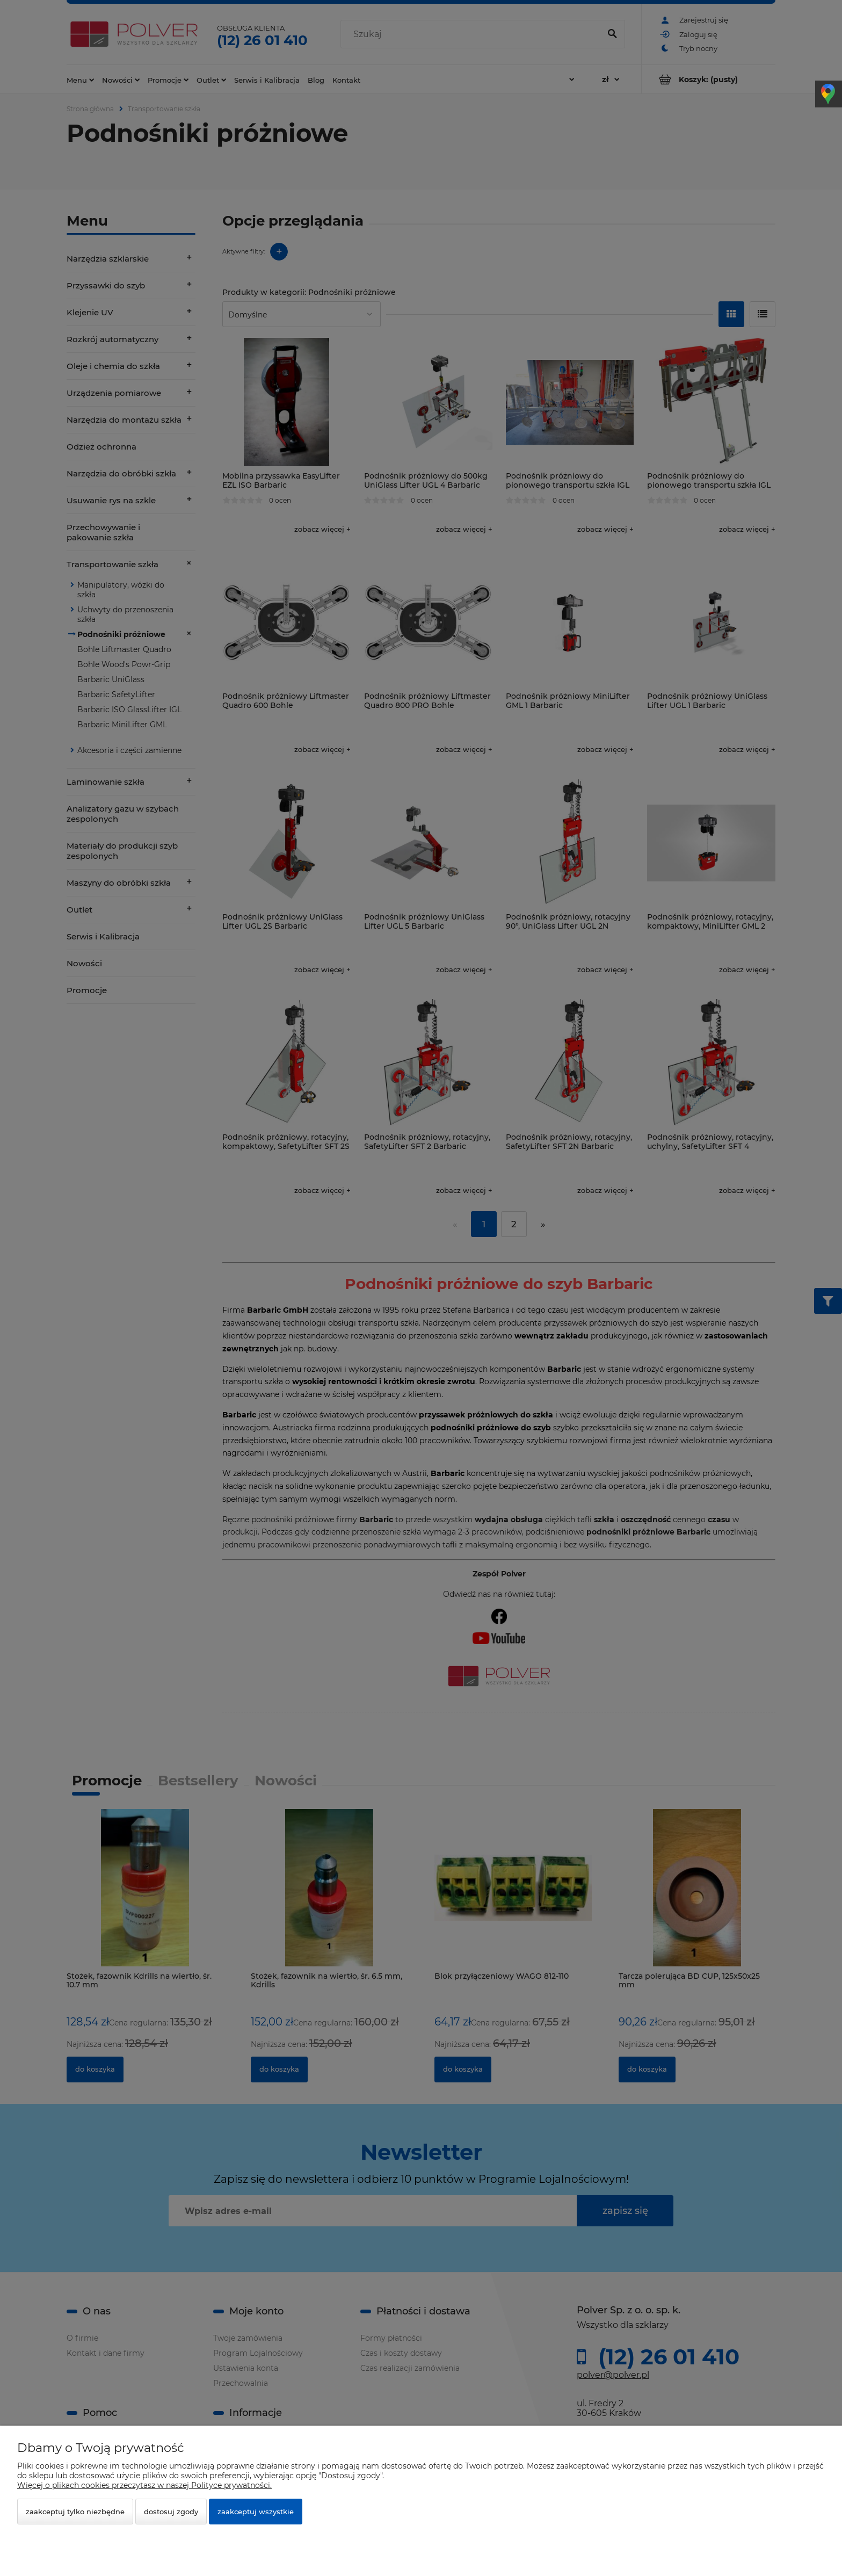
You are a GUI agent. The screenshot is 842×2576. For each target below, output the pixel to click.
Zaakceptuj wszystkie (255, 2511)
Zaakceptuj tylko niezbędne (75, 2511)
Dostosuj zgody (171, 2511)
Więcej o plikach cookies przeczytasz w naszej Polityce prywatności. (144, 2485)
